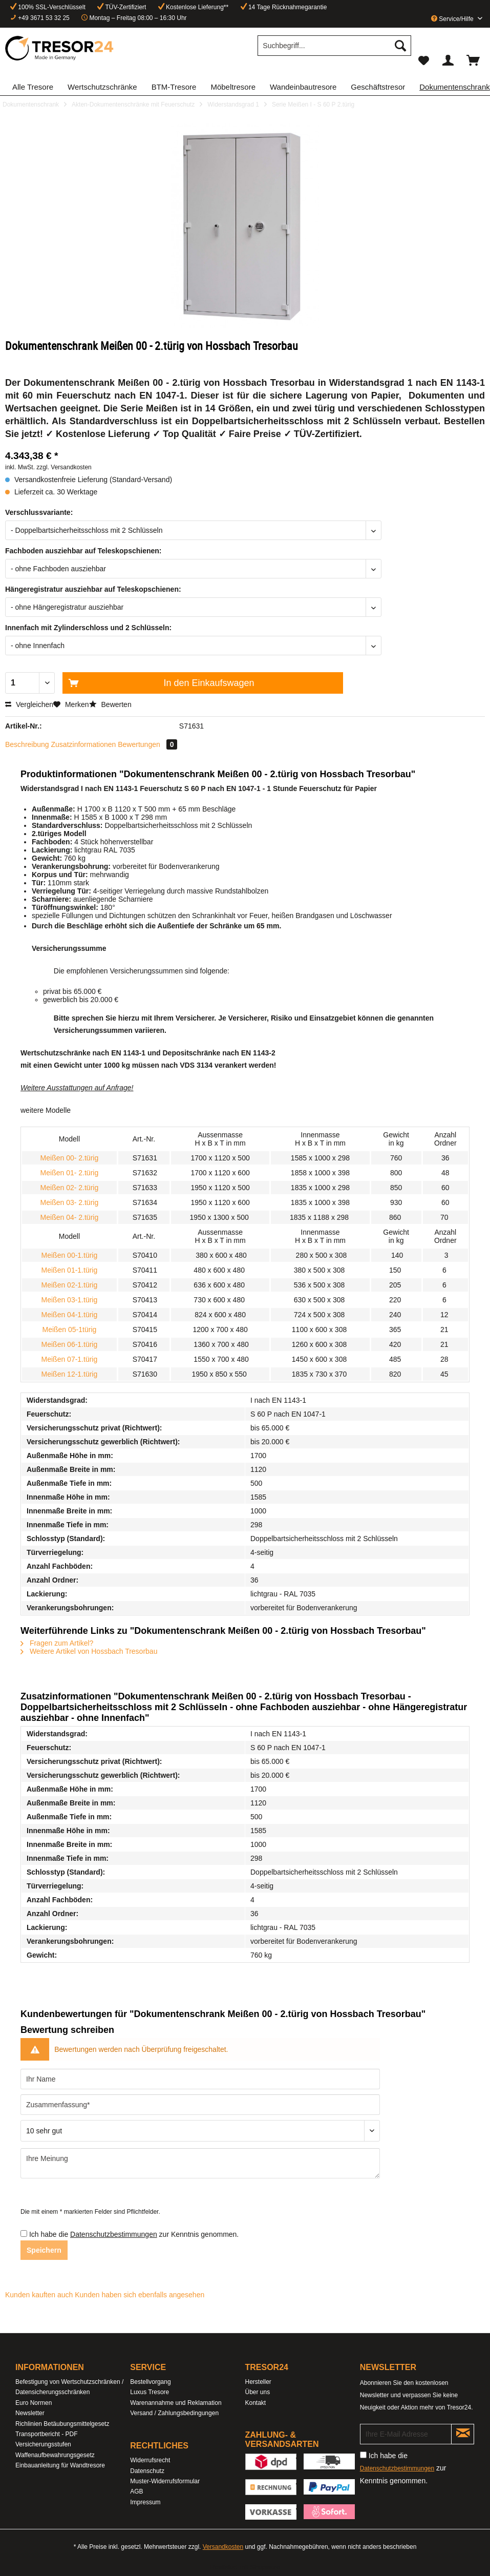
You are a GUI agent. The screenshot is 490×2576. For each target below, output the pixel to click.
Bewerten (110, 704)
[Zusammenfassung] (200, 2104)
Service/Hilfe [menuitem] (453, 19)
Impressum (145, 2502)
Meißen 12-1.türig (69, 1374)
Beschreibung (27, 744)
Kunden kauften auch (39, 2295)
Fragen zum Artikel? (56, 1643)
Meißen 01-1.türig (69, 1270)
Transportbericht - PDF (46, 2434)
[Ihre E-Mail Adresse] (406, 2434)
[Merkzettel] (423, 60)
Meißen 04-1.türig (69, 1315)
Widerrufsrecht (150, 2460)
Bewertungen (147, 744)
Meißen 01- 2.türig (69, 1173)
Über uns (257, 2392)
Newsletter (30, 2413)
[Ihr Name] (200, 2079)
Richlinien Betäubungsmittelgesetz (62, 2423)
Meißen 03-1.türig (69, 1300)
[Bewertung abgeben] (200, 2131)
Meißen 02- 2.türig (69, 1187)
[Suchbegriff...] (334, 45)
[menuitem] (334, 49)
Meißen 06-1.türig (69, 1344)
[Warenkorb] (473, 60)
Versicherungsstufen (43, 2444)
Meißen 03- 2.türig (69, 1202)
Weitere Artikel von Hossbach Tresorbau (88, 1651)
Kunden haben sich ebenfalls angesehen (139, 2295)
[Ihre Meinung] (200, 2163)
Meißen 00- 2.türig (69, 1158)
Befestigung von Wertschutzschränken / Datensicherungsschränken (69, 2387)
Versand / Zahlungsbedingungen (174, 2413)
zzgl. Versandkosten (63, 467)
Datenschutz (147, 2471)
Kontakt (255, 2402)
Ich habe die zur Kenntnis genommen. (134, 2234)
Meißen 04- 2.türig (69, 1217)
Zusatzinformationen (83, 744)
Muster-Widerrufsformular (165, 2481)
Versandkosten (223, 2546)
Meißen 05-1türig (69, 1329)
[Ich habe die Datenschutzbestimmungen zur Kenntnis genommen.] (23, 2233)
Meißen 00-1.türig (69, 1255)
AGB (136, 2491)
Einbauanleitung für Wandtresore (60, 2465)
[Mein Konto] (448, 60)
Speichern (44, 2250)
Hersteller (258, 2381)
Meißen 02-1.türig (69, 1285)
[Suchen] (400, 45)
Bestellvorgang (150, 2381)
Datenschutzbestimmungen (113, 2234)
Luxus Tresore (149, 2392)
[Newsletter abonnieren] (462, 2434)
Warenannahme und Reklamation (175, 2402)
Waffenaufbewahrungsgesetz (55, 2455)
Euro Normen (33, 2402)
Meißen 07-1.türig (69, 1359)
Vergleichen (29, 704)
